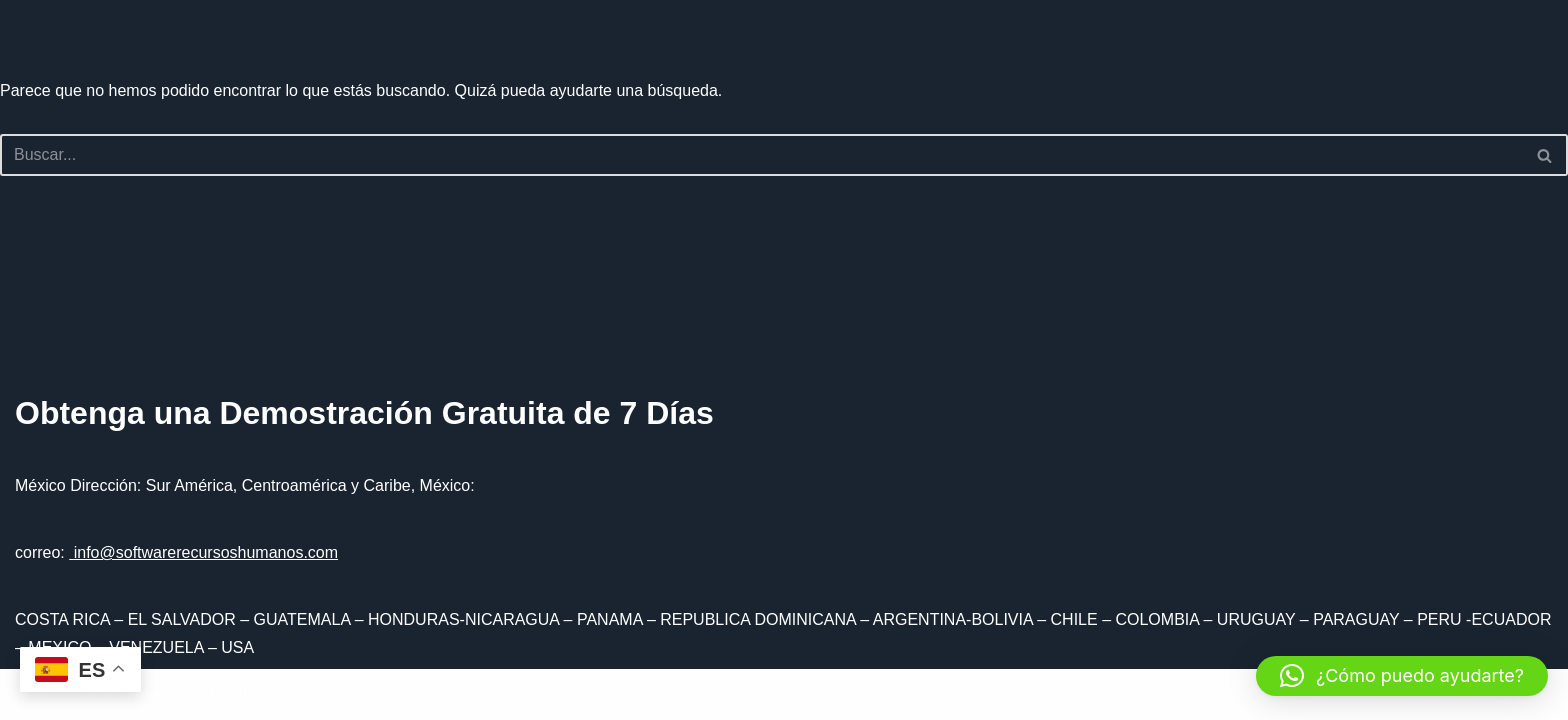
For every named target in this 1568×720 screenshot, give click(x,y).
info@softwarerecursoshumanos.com (203, 552)
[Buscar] (761, 155)
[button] (1402, 676)
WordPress (244, 694)
